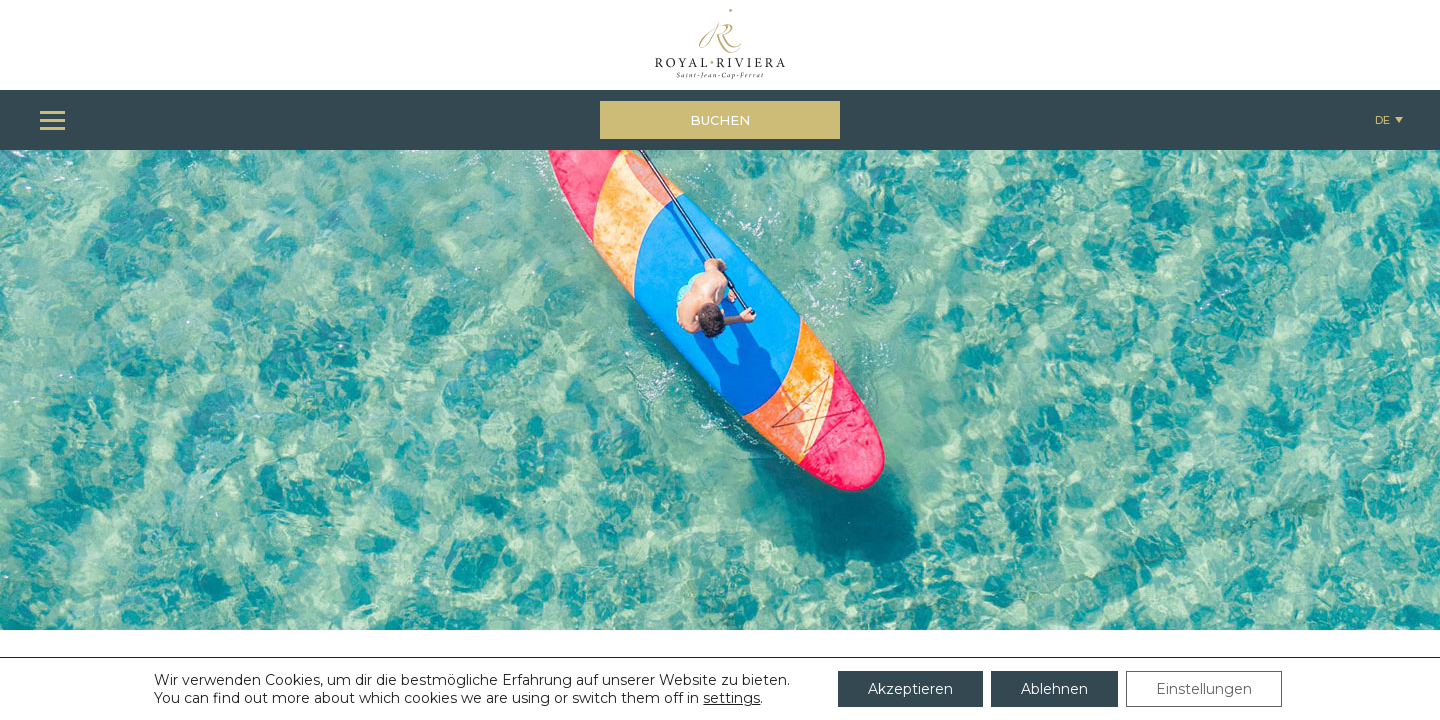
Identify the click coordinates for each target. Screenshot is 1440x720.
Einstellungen (1204, 689)
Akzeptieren (910, 689)
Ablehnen (1054, 689)
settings (731, 698)
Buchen (720, 120)
